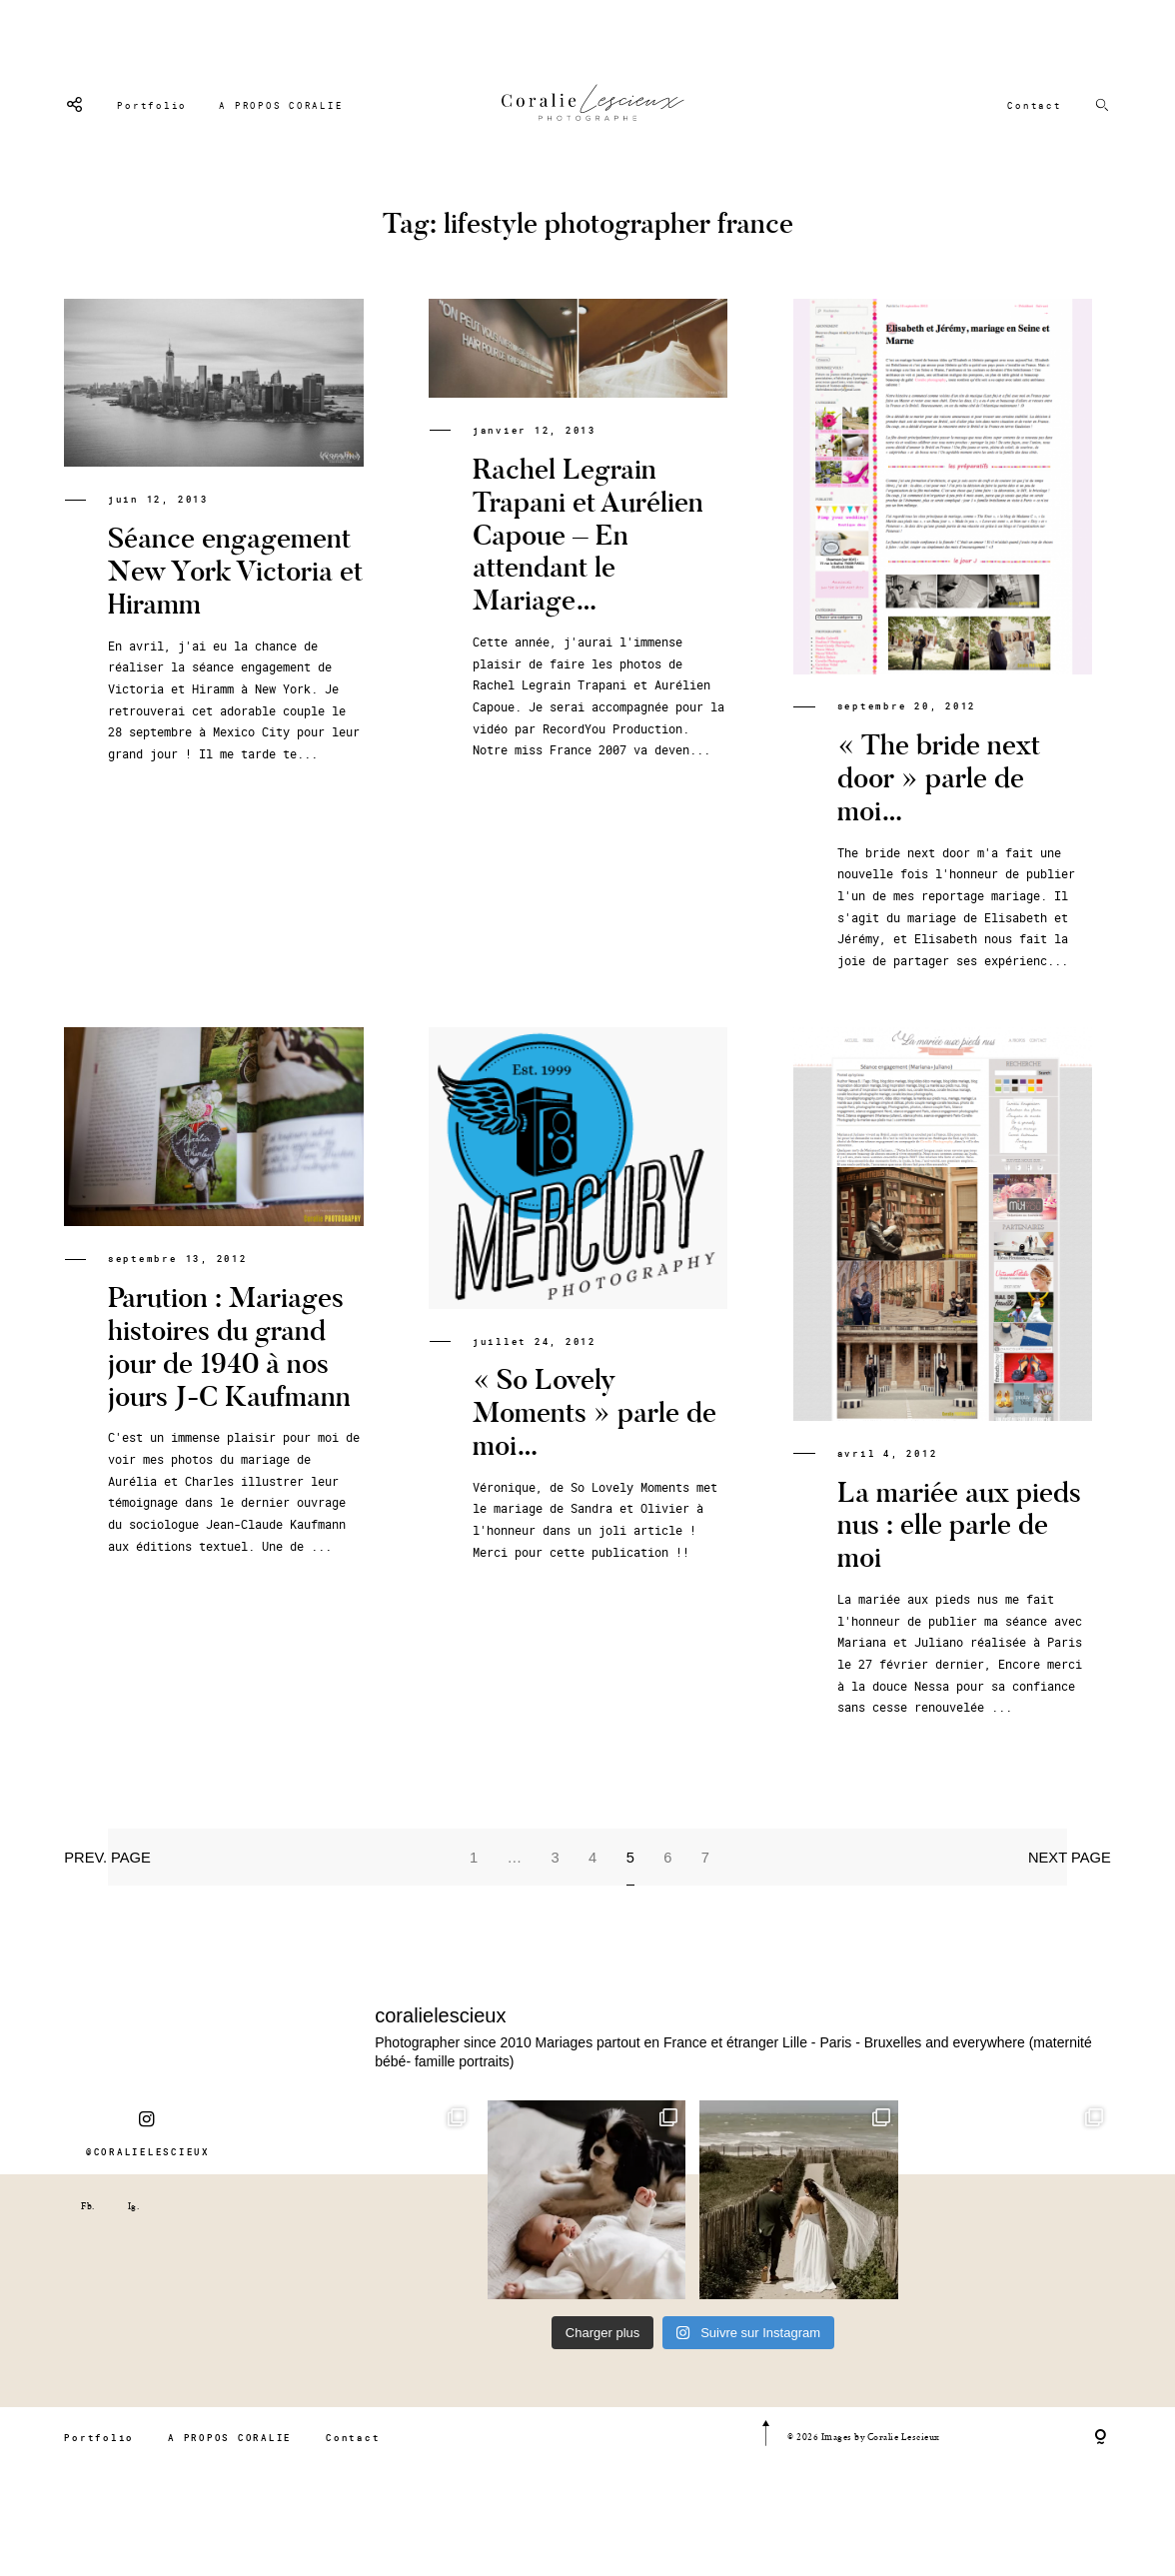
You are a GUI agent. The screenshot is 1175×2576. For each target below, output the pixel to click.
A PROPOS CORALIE (281, 105)
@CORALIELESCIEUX (148, 2174)
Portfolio (152, 105)
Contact (1034, 105)
